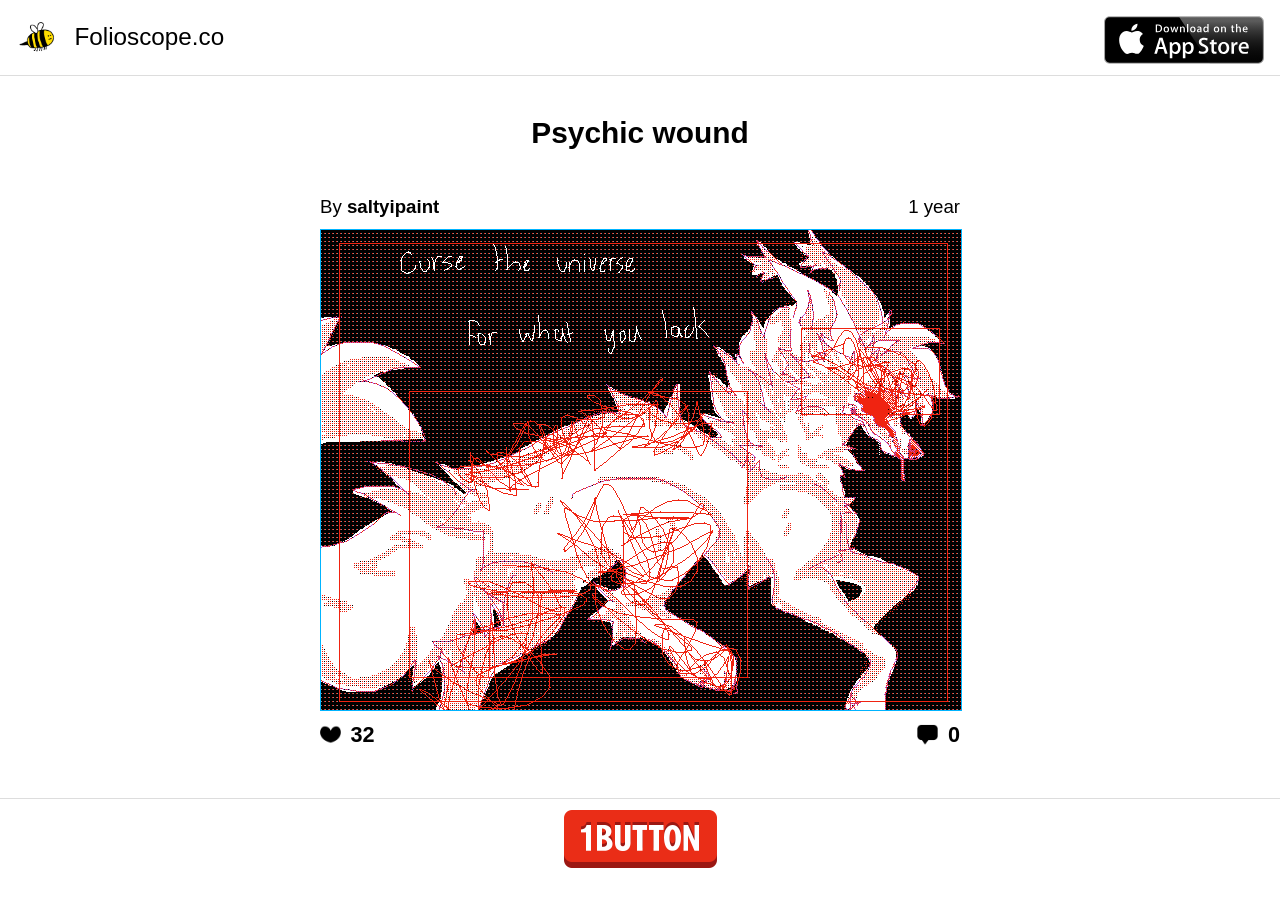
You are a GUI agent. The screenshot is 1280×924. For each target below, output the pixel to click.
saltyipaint (393, 206)
